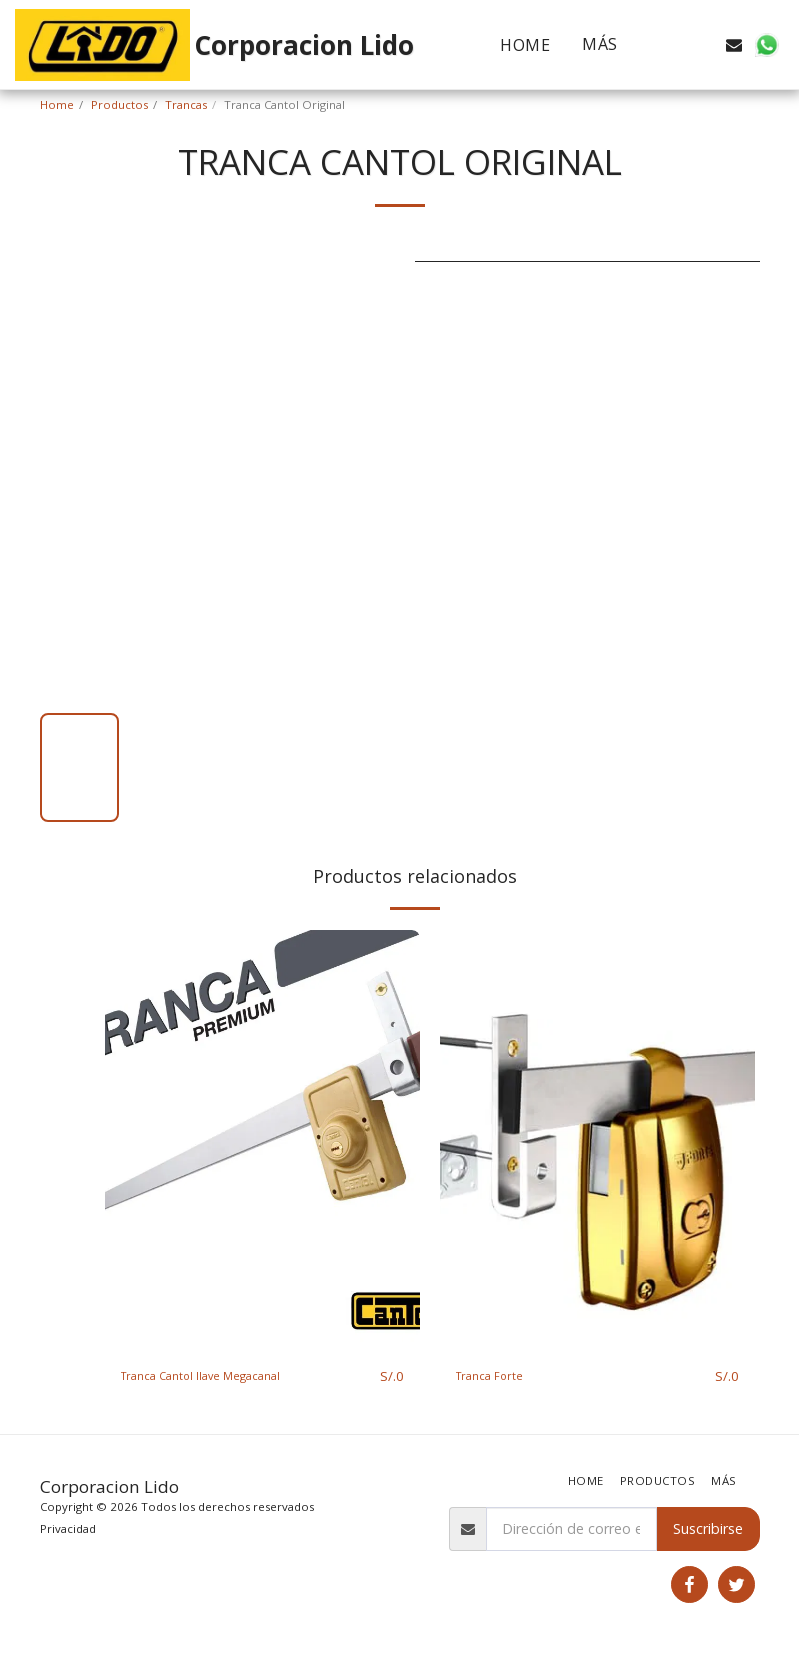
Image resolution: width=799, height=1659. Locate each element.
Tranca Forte (498, 1376)
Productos (119, 104)
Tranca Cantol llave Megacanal (221, 1376)
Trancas (186, 104)
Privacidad (68, 1529)
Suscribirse (708, 1529)
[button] (670, 45)
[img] (262, 1140)
